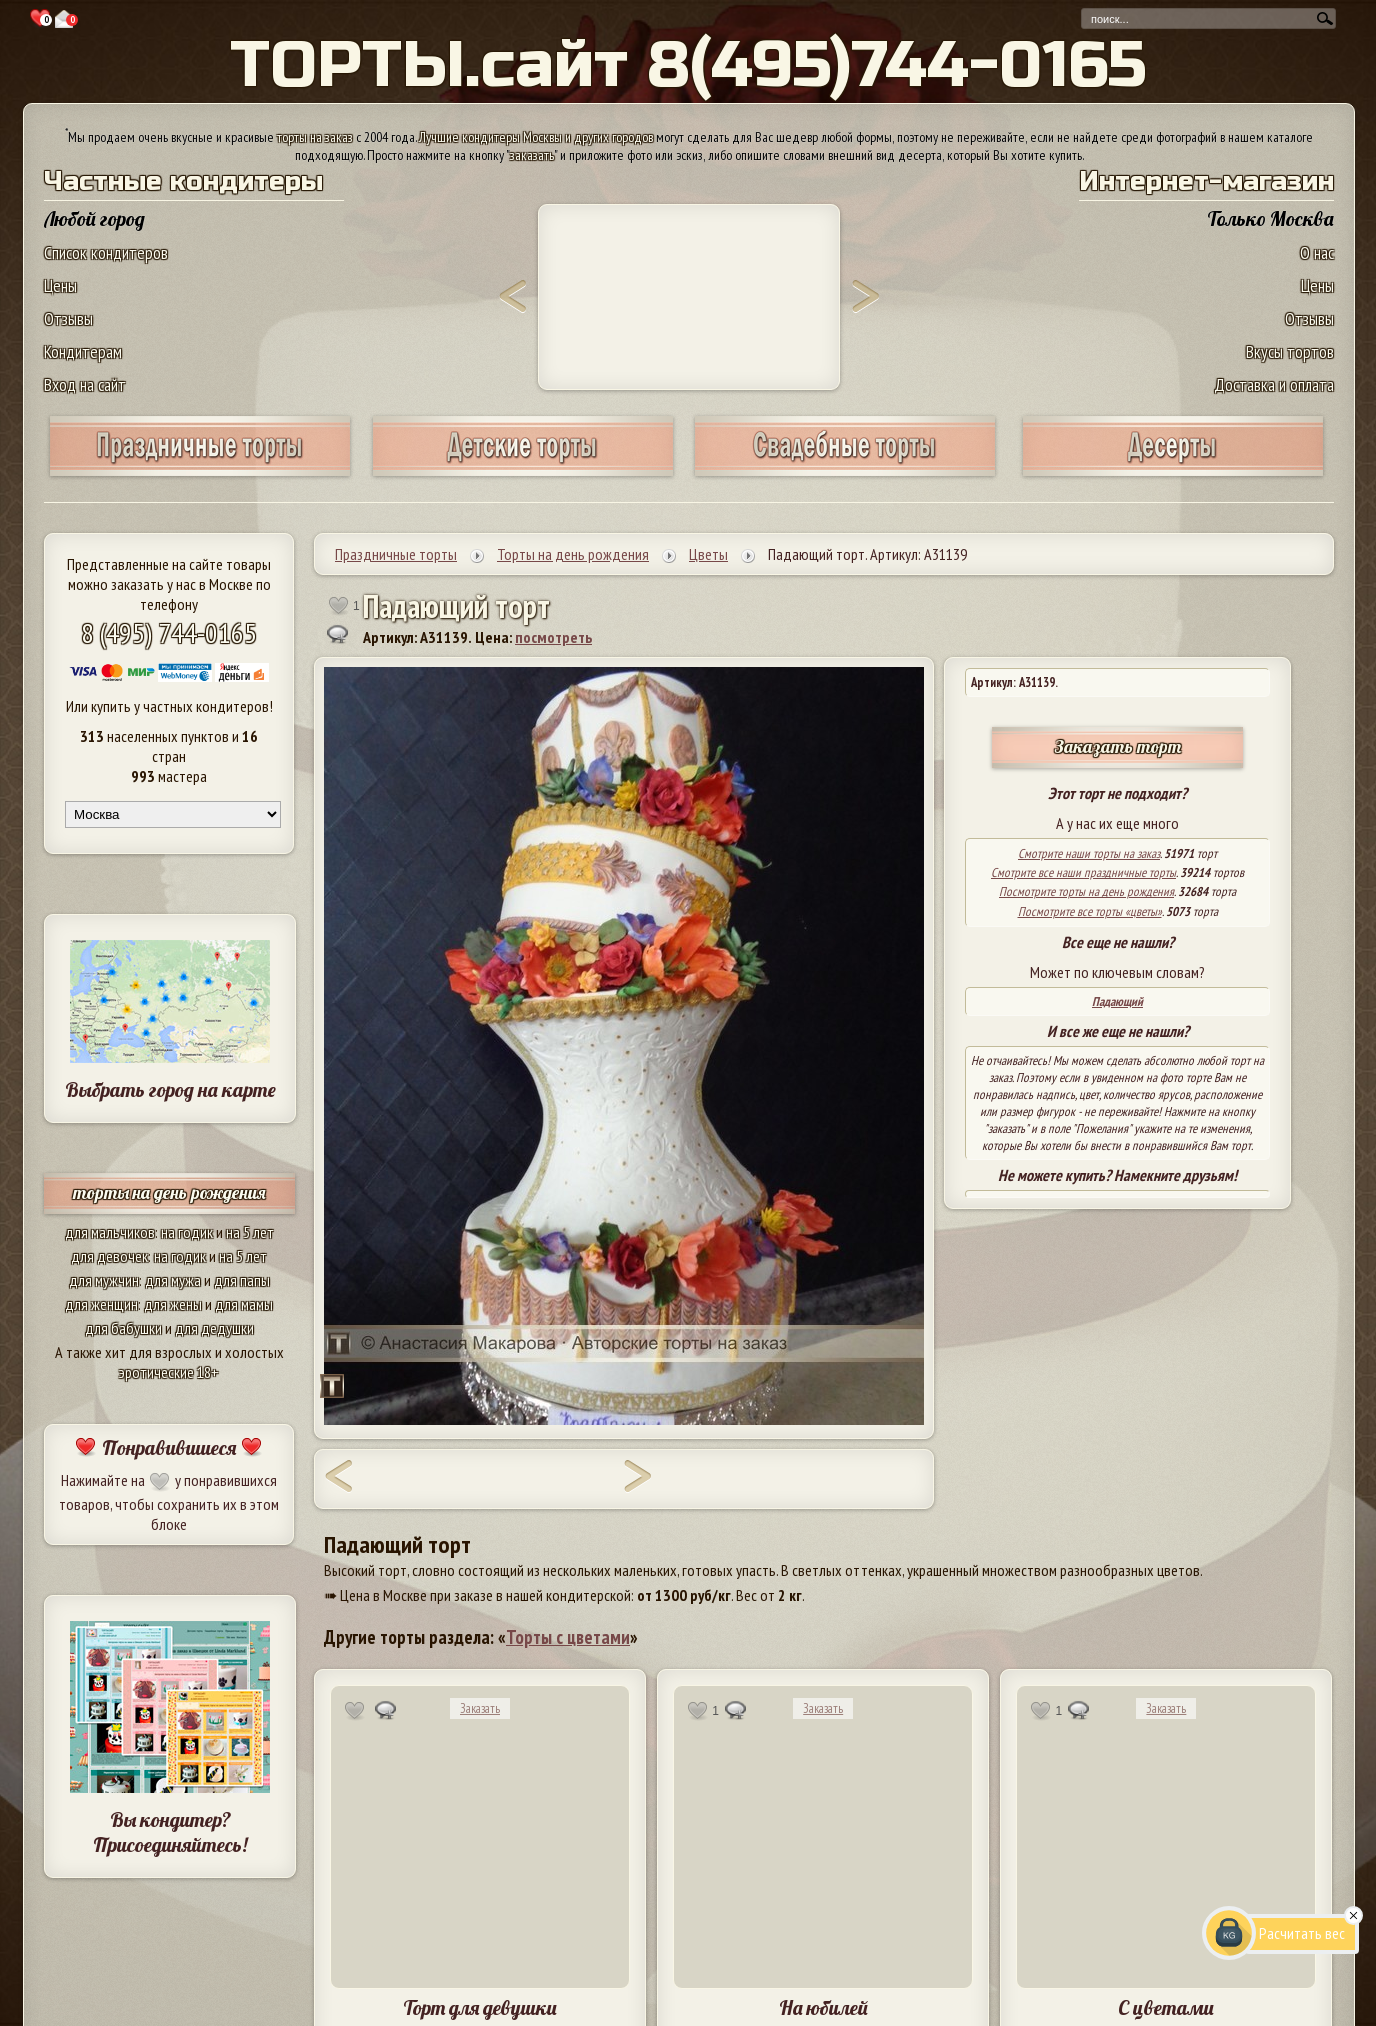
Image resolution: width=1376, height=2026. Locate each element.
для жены (173, 1304)
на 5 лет (250, 1232)
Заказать (480, 1708)
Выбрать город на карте (170, 1089)
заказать (532, 155)
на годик (187, 1232)
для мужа (173, 1280)
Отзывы (68, 318)
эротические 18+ (169, 1372)
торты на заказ (315, 137)
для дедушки (214, 1328)
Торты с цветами (568, 1637)
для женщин (101, 1304)
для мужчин (104, 1280)
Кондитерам (83, 351)
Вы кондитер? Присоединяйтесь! (170, 1832)
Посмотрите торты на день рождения (1086, 891)
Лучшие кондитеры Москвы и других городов (536, 137)
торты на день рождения (169, 1192)
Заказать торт (1118, 746)
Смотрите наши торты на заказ (1089, 853)
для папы (242, 1280)
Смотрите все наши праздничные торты (1083, 872)
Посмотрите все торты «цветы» (1090, 911)
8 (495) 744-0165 (169, 632)
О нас (1317, 252)
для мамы (244, 1304)
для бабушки (123, 1328)
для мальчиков (110, 1232)
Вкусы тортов (1290, 351)
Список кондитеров (106, 252)
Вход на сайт (85, 384)
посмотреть (553, 637)
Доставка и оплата (1274, 384)
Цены (60, 285)
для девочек (109, 1256)
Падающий (1117, 1001)
